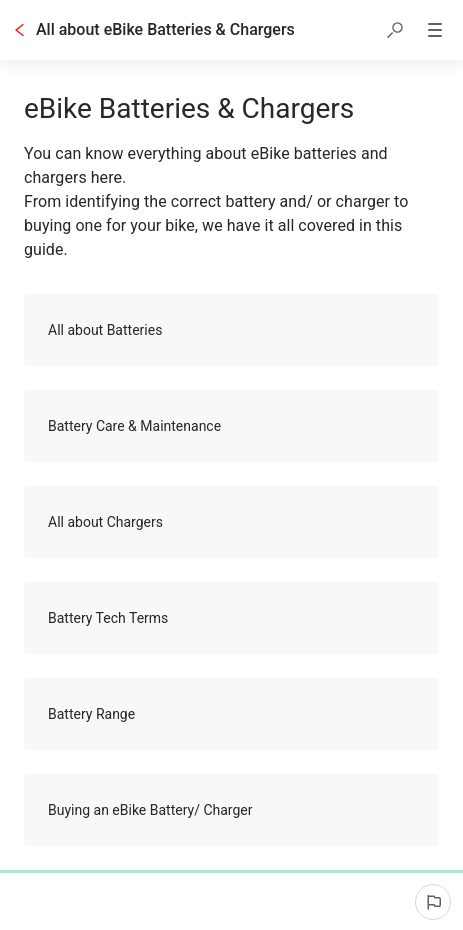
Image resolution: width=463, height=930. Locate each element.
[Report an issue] (433, 902)
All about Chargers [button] (232, 522)
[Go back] (20, 30)
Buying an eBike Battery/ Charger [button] (232, 810)
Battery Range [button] (232, 714)
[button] (395, 30)
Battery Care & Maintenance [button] (232, 426)
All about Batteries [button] (232, 330)
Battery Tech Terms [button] (232, 618)
